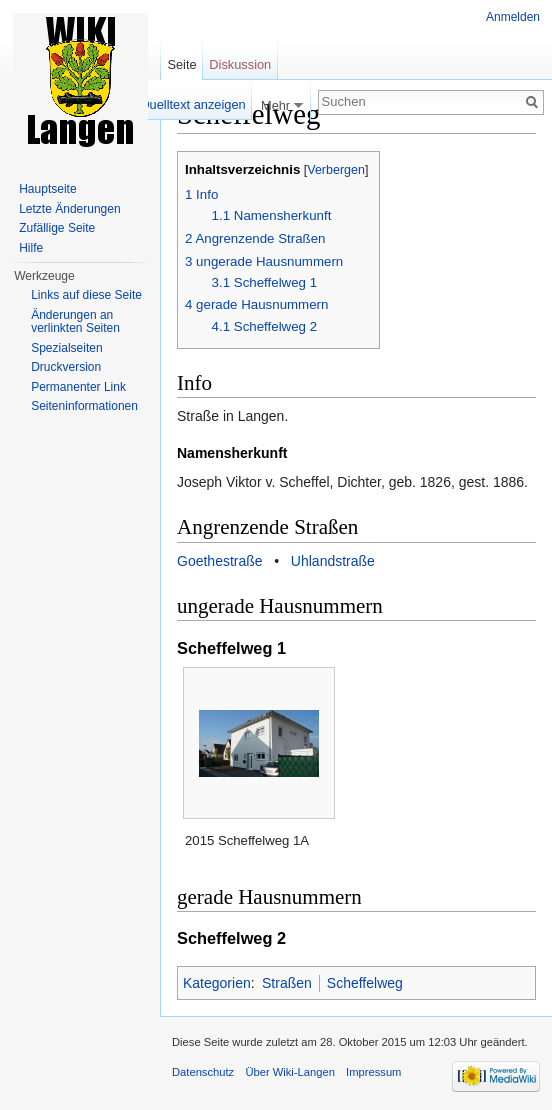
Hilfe (31, 248)
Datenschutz (203, 1072)
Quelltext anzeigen (193, 104)
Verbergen (336, 170)
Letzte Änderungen (69, 209)
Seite (181, 64)
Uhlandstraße (333, 561)
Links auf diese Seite (86, 295)
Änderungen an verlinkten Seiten (75, 322)
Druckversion (66, 367)
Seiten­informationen (84, 406)
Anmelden (513, 17)
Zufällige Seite (57, 228)
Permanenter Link (78, 387)
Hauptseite (47, 189)
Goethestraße (220, 561)
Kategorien (217, 983)
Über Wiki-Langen (290, 1072)
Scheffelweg (365, 983)
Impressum (373, 1072)
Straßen (287, 983)
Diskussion (240, 64)
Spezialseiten (66, 348)
